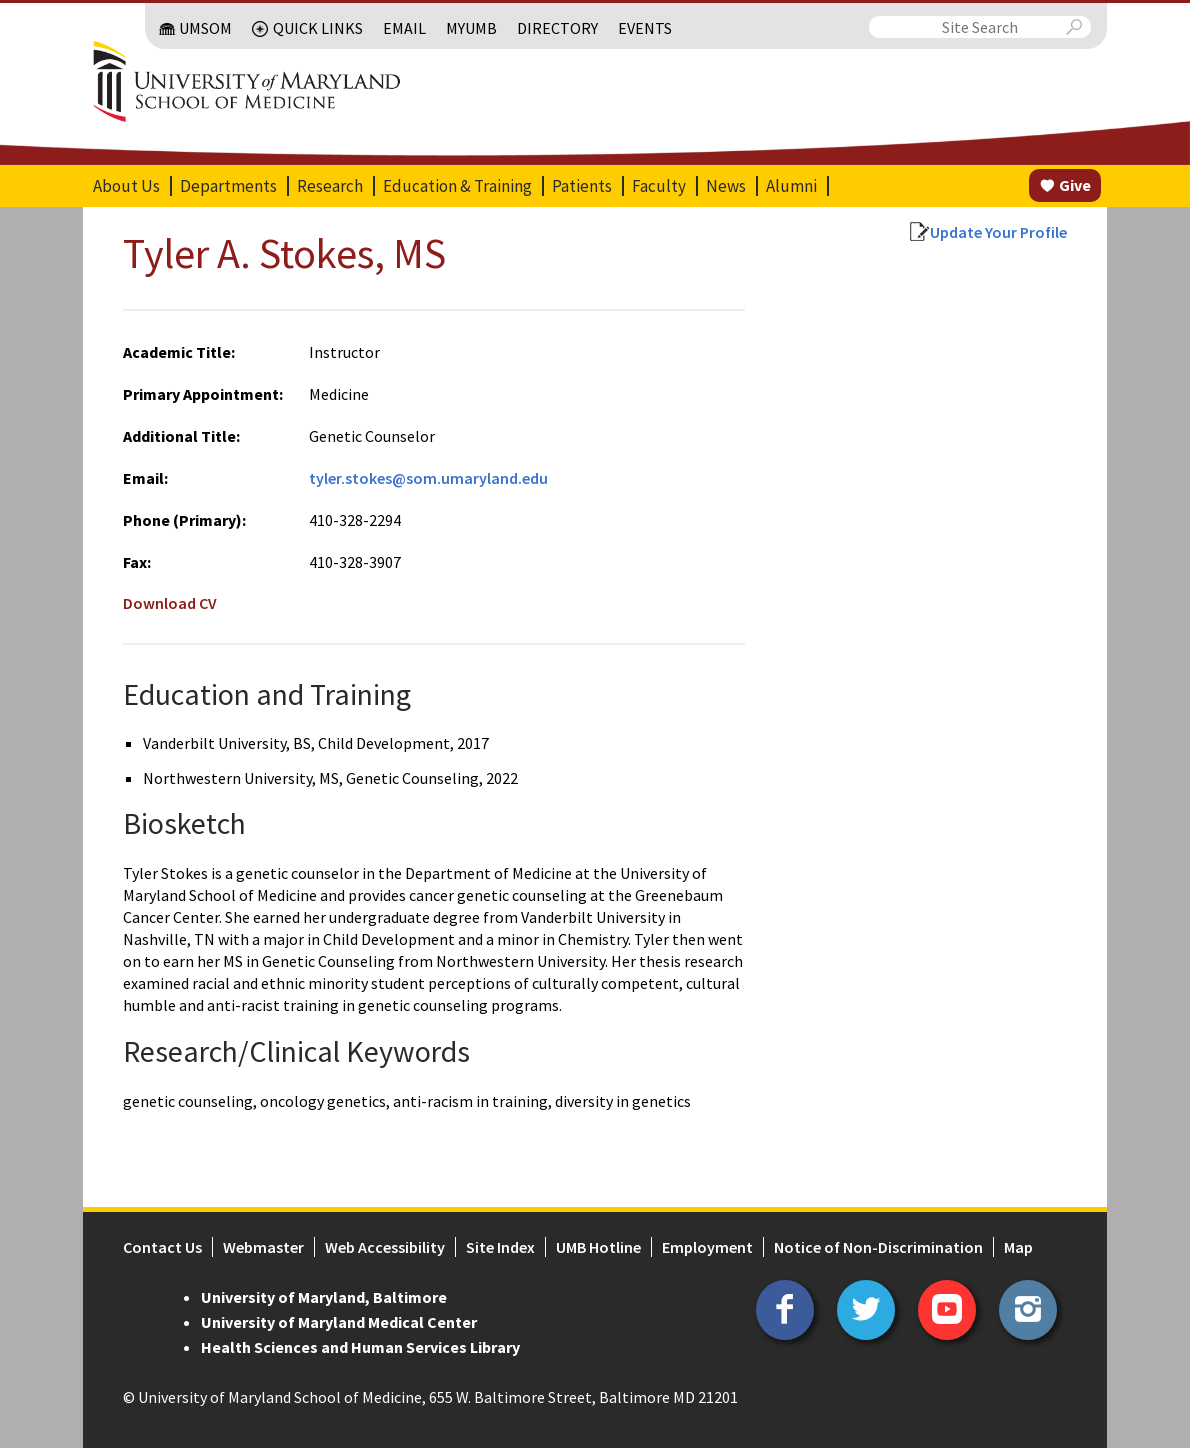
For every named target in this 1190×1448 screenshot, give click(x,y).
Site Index (500, 1247)
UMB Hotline (598, 1247)
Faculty (659, 186)
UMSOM (205, 28)
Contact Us (162, 1247)
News (726, 186)
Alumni (791, 186)
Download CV (170, 603)
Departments (228, 186)
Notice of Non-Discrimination (878, 1247)
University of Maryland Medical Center (339, 1322)
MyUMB (471, 28)
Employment (707, 1247)
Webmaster (263, 1247)
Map (1018, 1247)
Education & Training (457, 186)
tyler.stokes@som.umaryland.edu (428, 478)
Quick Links (318, 28)
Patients (582, 186)
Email (404, 28)
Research (330, 186)
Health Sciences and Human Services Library (360, 1347)
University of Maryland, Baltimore (324, 1297)
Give (1075, 185)
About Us (126, 186)
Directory (557, 28)
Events (645, 28)
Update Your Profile (998, 232)
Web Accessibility (385, 1247)
